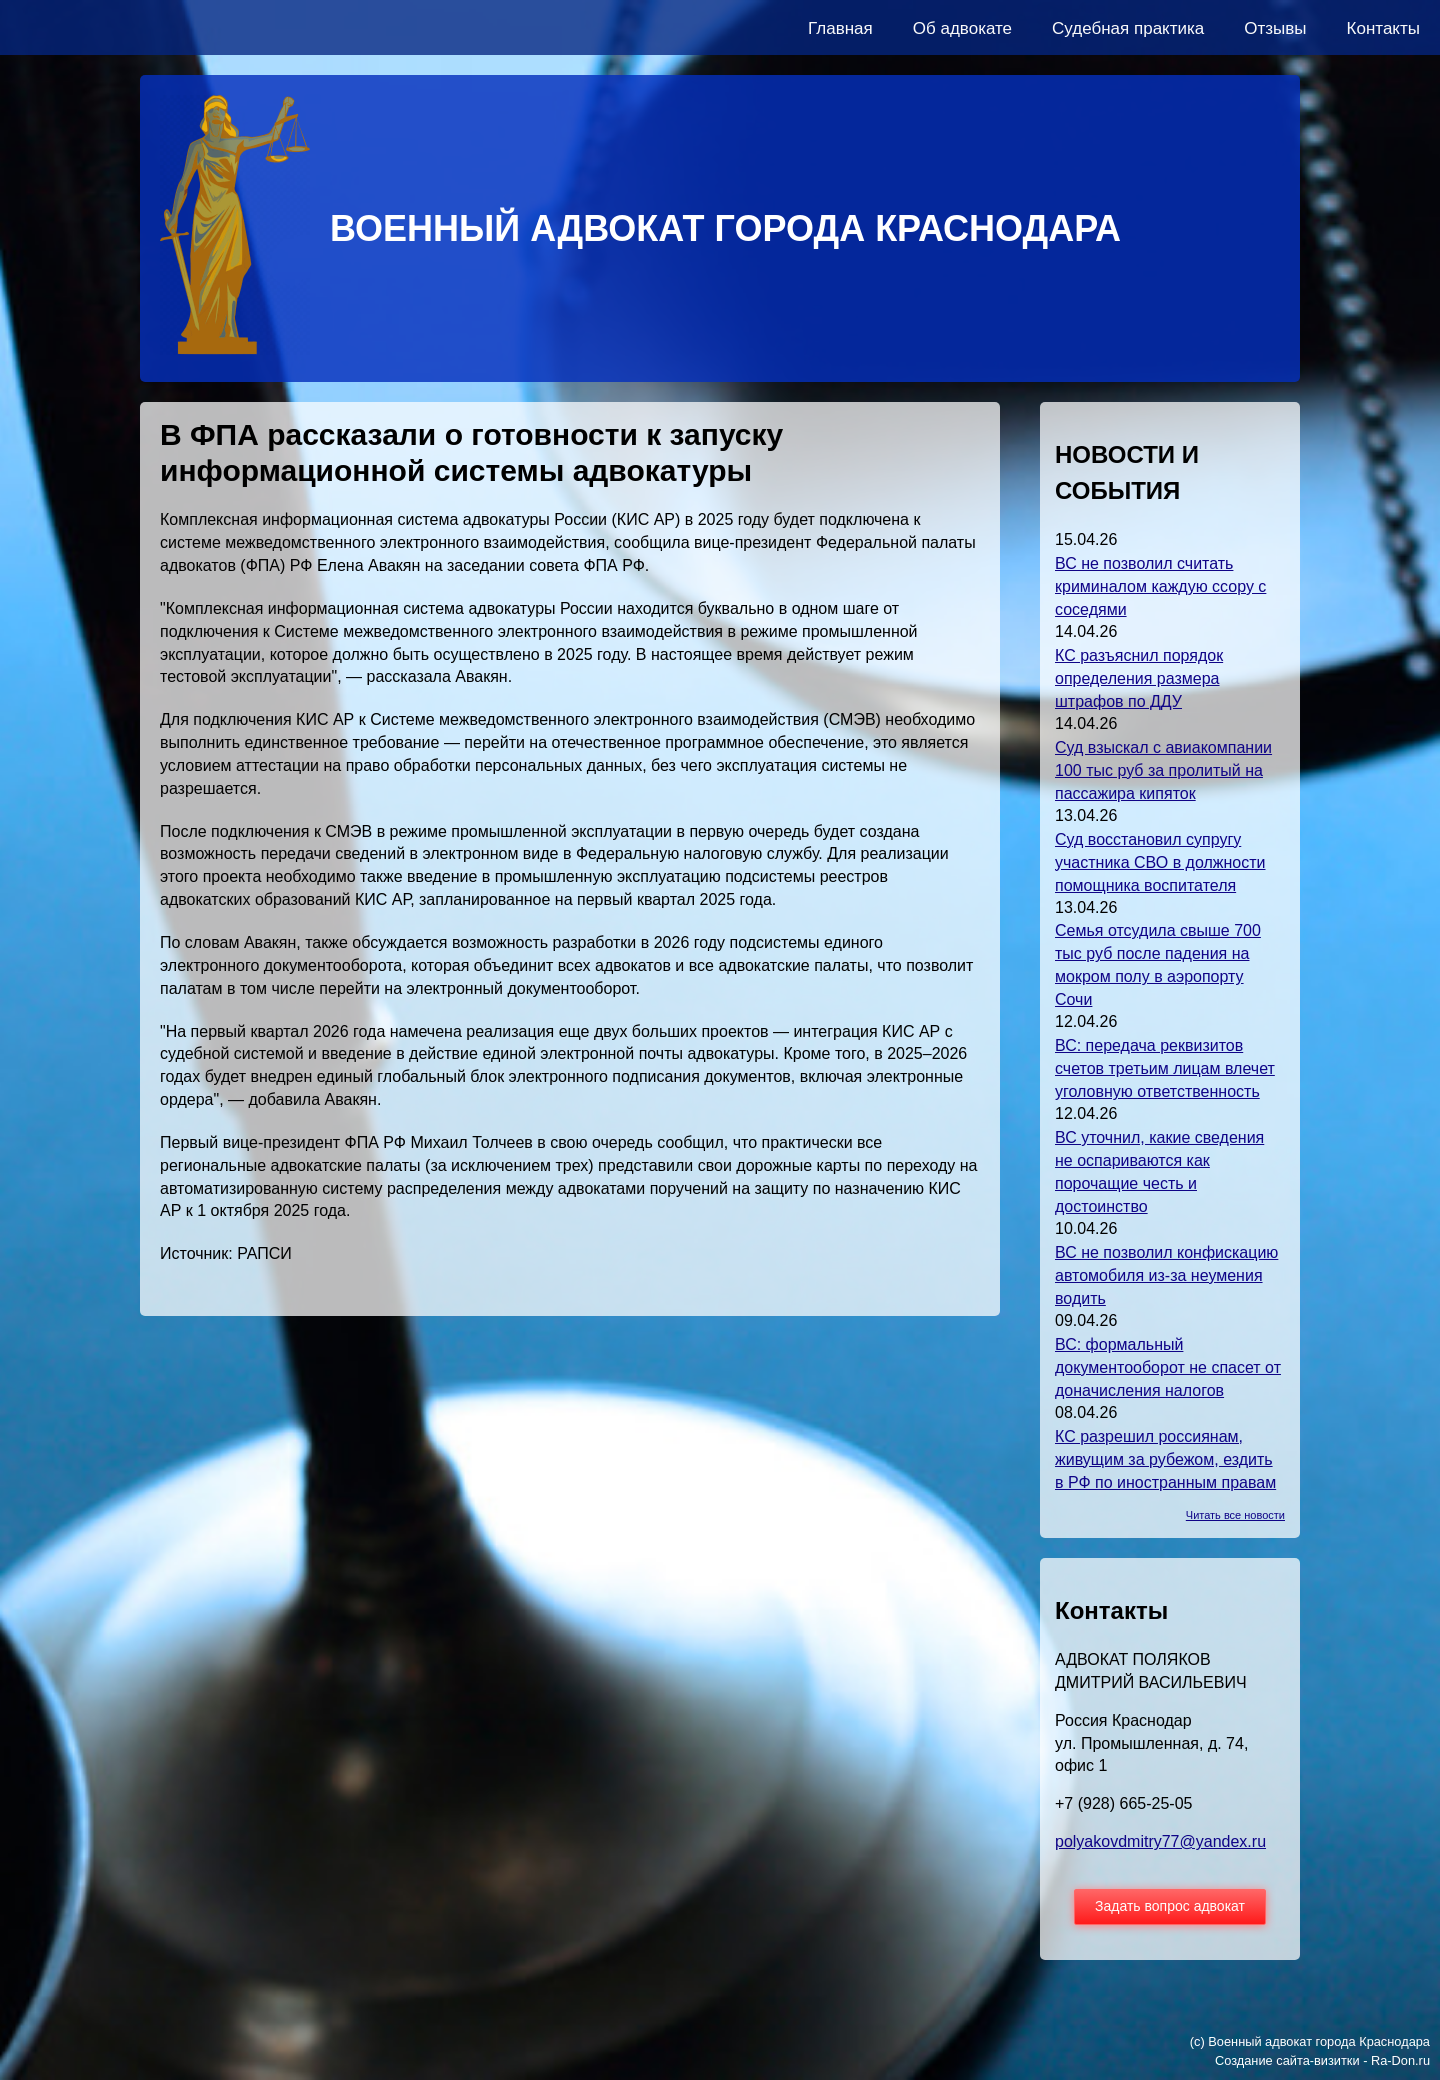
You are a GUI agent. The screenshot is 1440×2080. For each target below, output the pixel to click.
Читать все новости (1235, 1515)
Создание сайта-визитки (1287, 2060)
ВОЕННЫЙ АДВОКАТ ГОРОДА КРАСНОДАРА (725, 228)
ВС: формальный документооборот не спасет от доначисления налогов (1168, 1367)
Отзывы (1275, 28)
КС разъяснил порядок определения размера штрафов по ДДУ (1139, 678)
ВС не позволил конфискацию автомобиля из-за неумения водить (1166, 1275)
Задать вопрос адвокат (1170, 1906)
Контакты (1383, 28)
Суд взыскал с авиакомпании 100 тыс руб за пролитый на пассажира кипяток (1163, 770)
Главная (840, 28)
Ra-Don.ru (1400, 2060)
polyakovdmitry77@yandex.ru (1160, 1841)
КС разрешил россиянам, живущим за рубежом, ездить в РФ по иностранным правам (1165, 1459)
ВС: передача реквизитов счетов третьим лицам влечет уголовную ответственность (1165, 1068)
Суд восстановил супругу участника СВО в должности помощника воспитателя (1160, 862)
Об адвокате (962, 28)
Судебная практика (1128, 28)
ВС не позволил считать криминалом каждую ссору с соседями (1160, 586)
